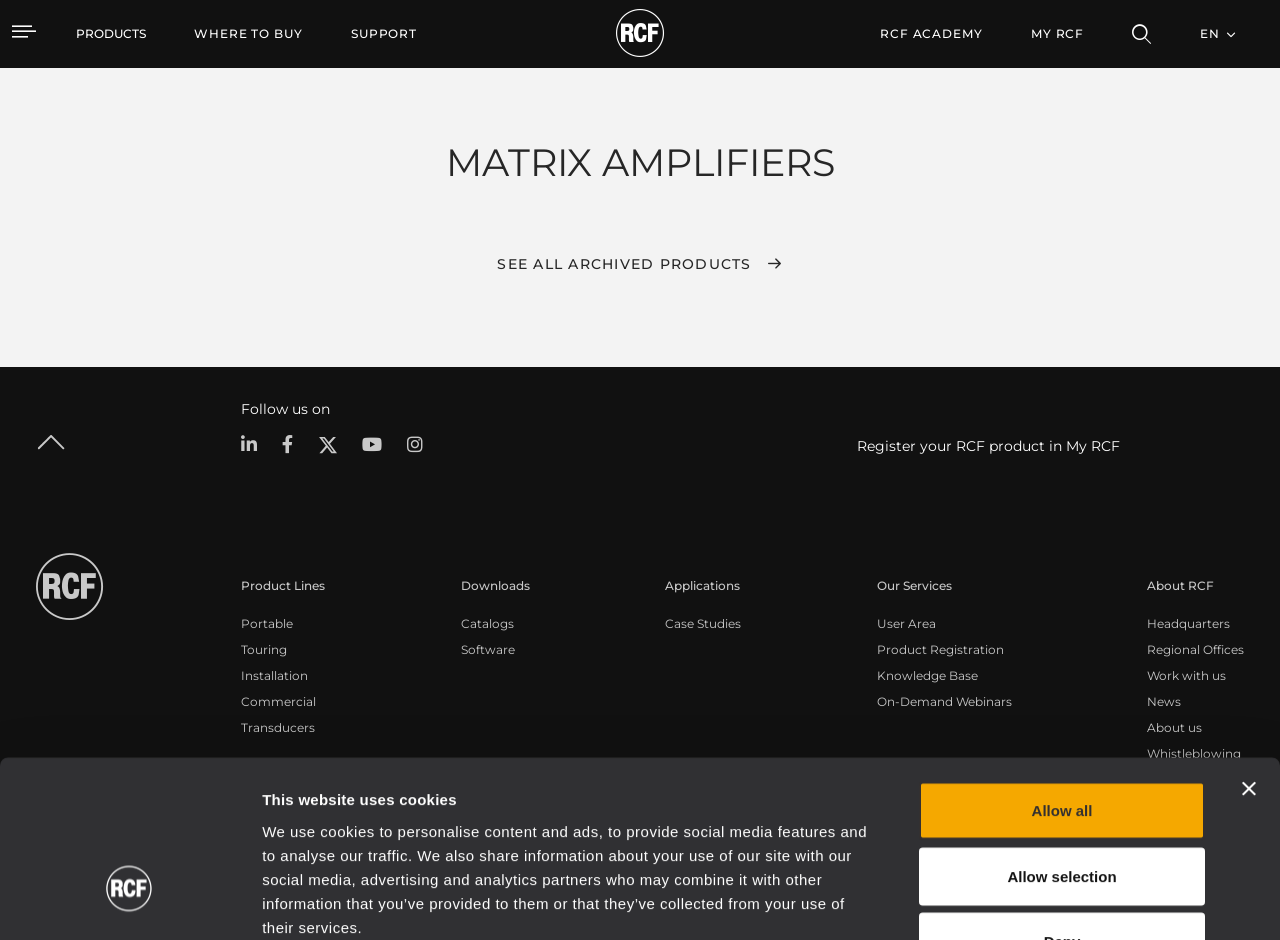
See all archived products (624, 264)
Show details (1028, 900)
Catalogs (487, 623)
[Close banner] (1249, 656)
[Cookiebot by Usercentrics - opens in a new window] (129, 901)
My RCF (1057, 33)
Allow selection (1061, 743)
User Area (906, 623)
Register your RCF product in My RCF (988, 446)
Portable (267, 623)
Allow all (1062, 677)
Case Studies (703, 623)
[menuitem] (248, 34)
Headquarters (1188, 623)
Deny (1062, 808)
